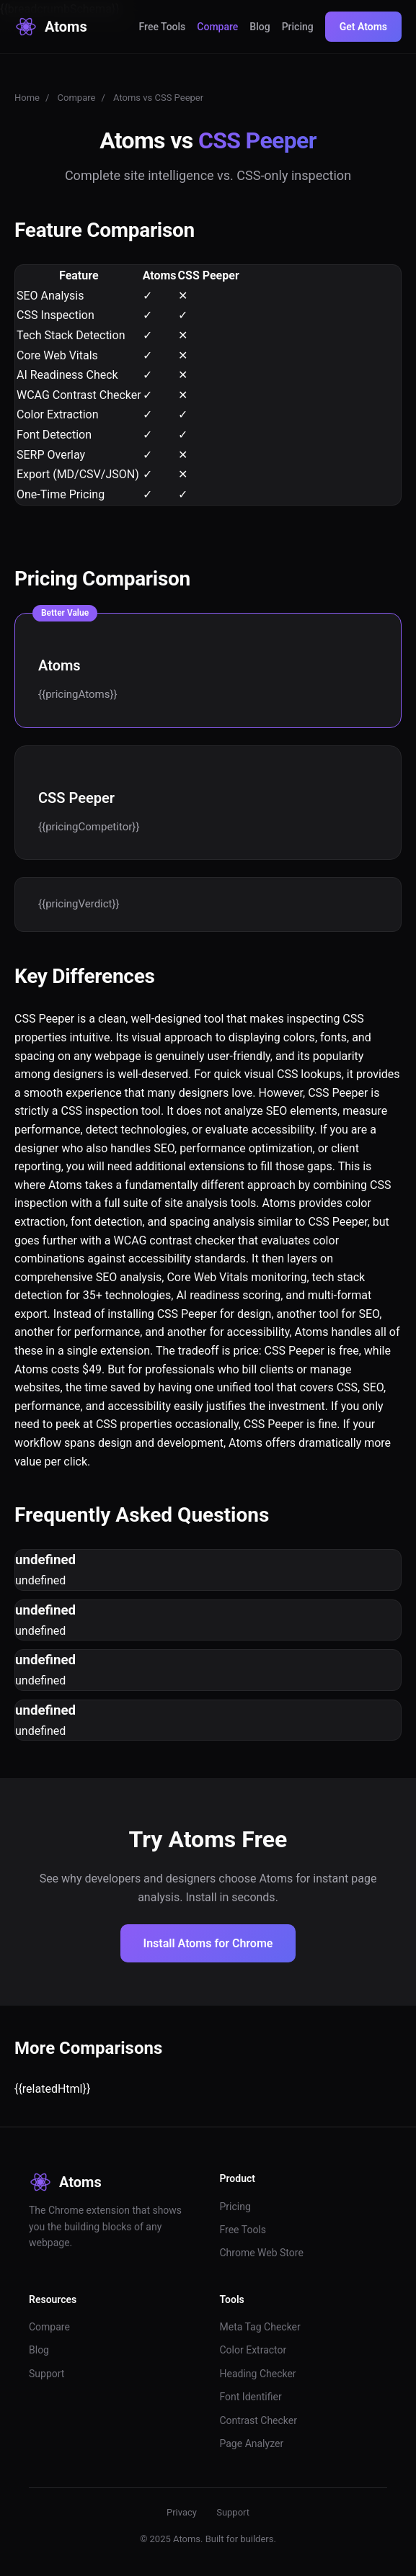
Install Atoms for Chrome (208, 1943)
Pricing (298, 26)
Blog (259, 26)
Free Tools (162, 26)
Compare (217, 26)
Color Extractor (253, 2350)
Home (27, 97)
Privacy (182, 2512)
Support (46, 2373)
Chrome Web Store (262, 2252)
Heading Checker (258, 2373)
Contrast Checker (258, 2420)
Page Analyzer (252, 2443)
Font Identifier (251, 2396)
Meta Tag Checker (260, 2327)
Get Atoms (363, 26)
